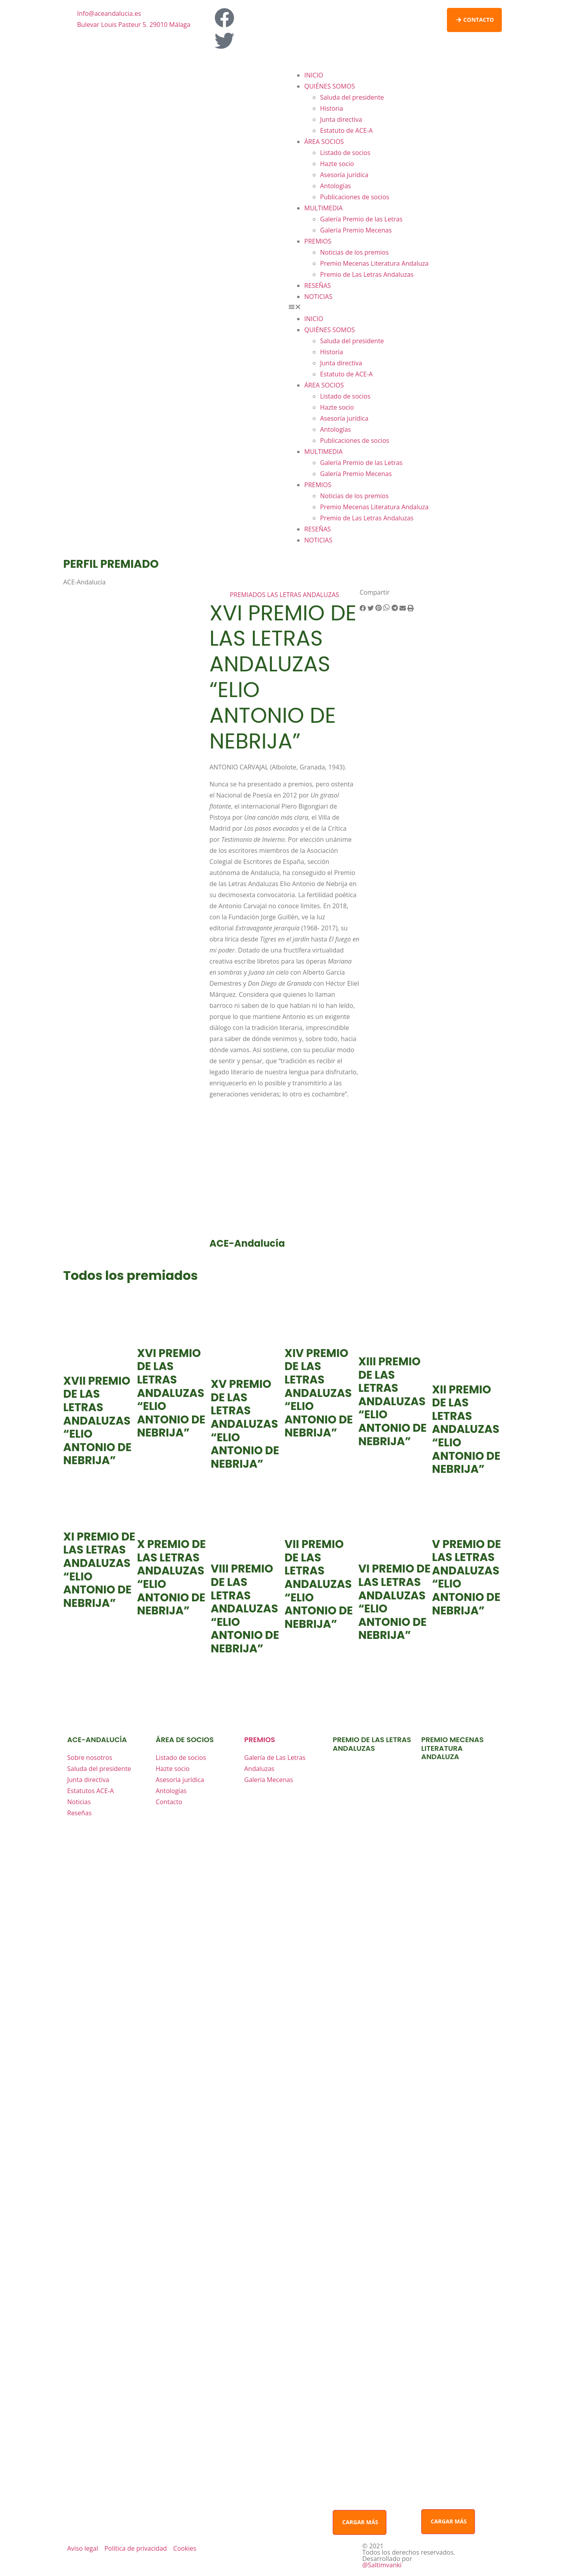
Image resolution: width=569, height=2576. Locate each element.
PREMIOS (317, 241)
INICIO (313, 75)
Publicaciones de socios (354, 197)
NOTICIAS (318, 296)
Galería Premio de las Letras (361, 219)
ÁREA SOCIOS (324, 141)
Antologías (335, 185)
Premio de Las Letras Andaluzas (366, 274)
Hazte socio (337, 163)
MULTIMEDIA (323, 208)
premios (259, 1739)
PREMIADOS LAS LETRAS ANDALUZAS (284, 594)
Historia (331, 108)
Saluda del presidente (352, 97)
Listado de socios (345, 152)
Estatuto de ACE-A (346, 130)
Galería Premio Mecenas (356, 230)
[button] (395, 307)
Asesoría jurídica (344, 174)
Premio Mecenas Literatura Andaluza (374, 263)
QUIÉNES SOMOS (329, 86)
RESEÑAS (317, 285)
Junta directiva (341, 119)
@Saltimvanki (382, 2565)
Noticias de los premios (354, 252)
